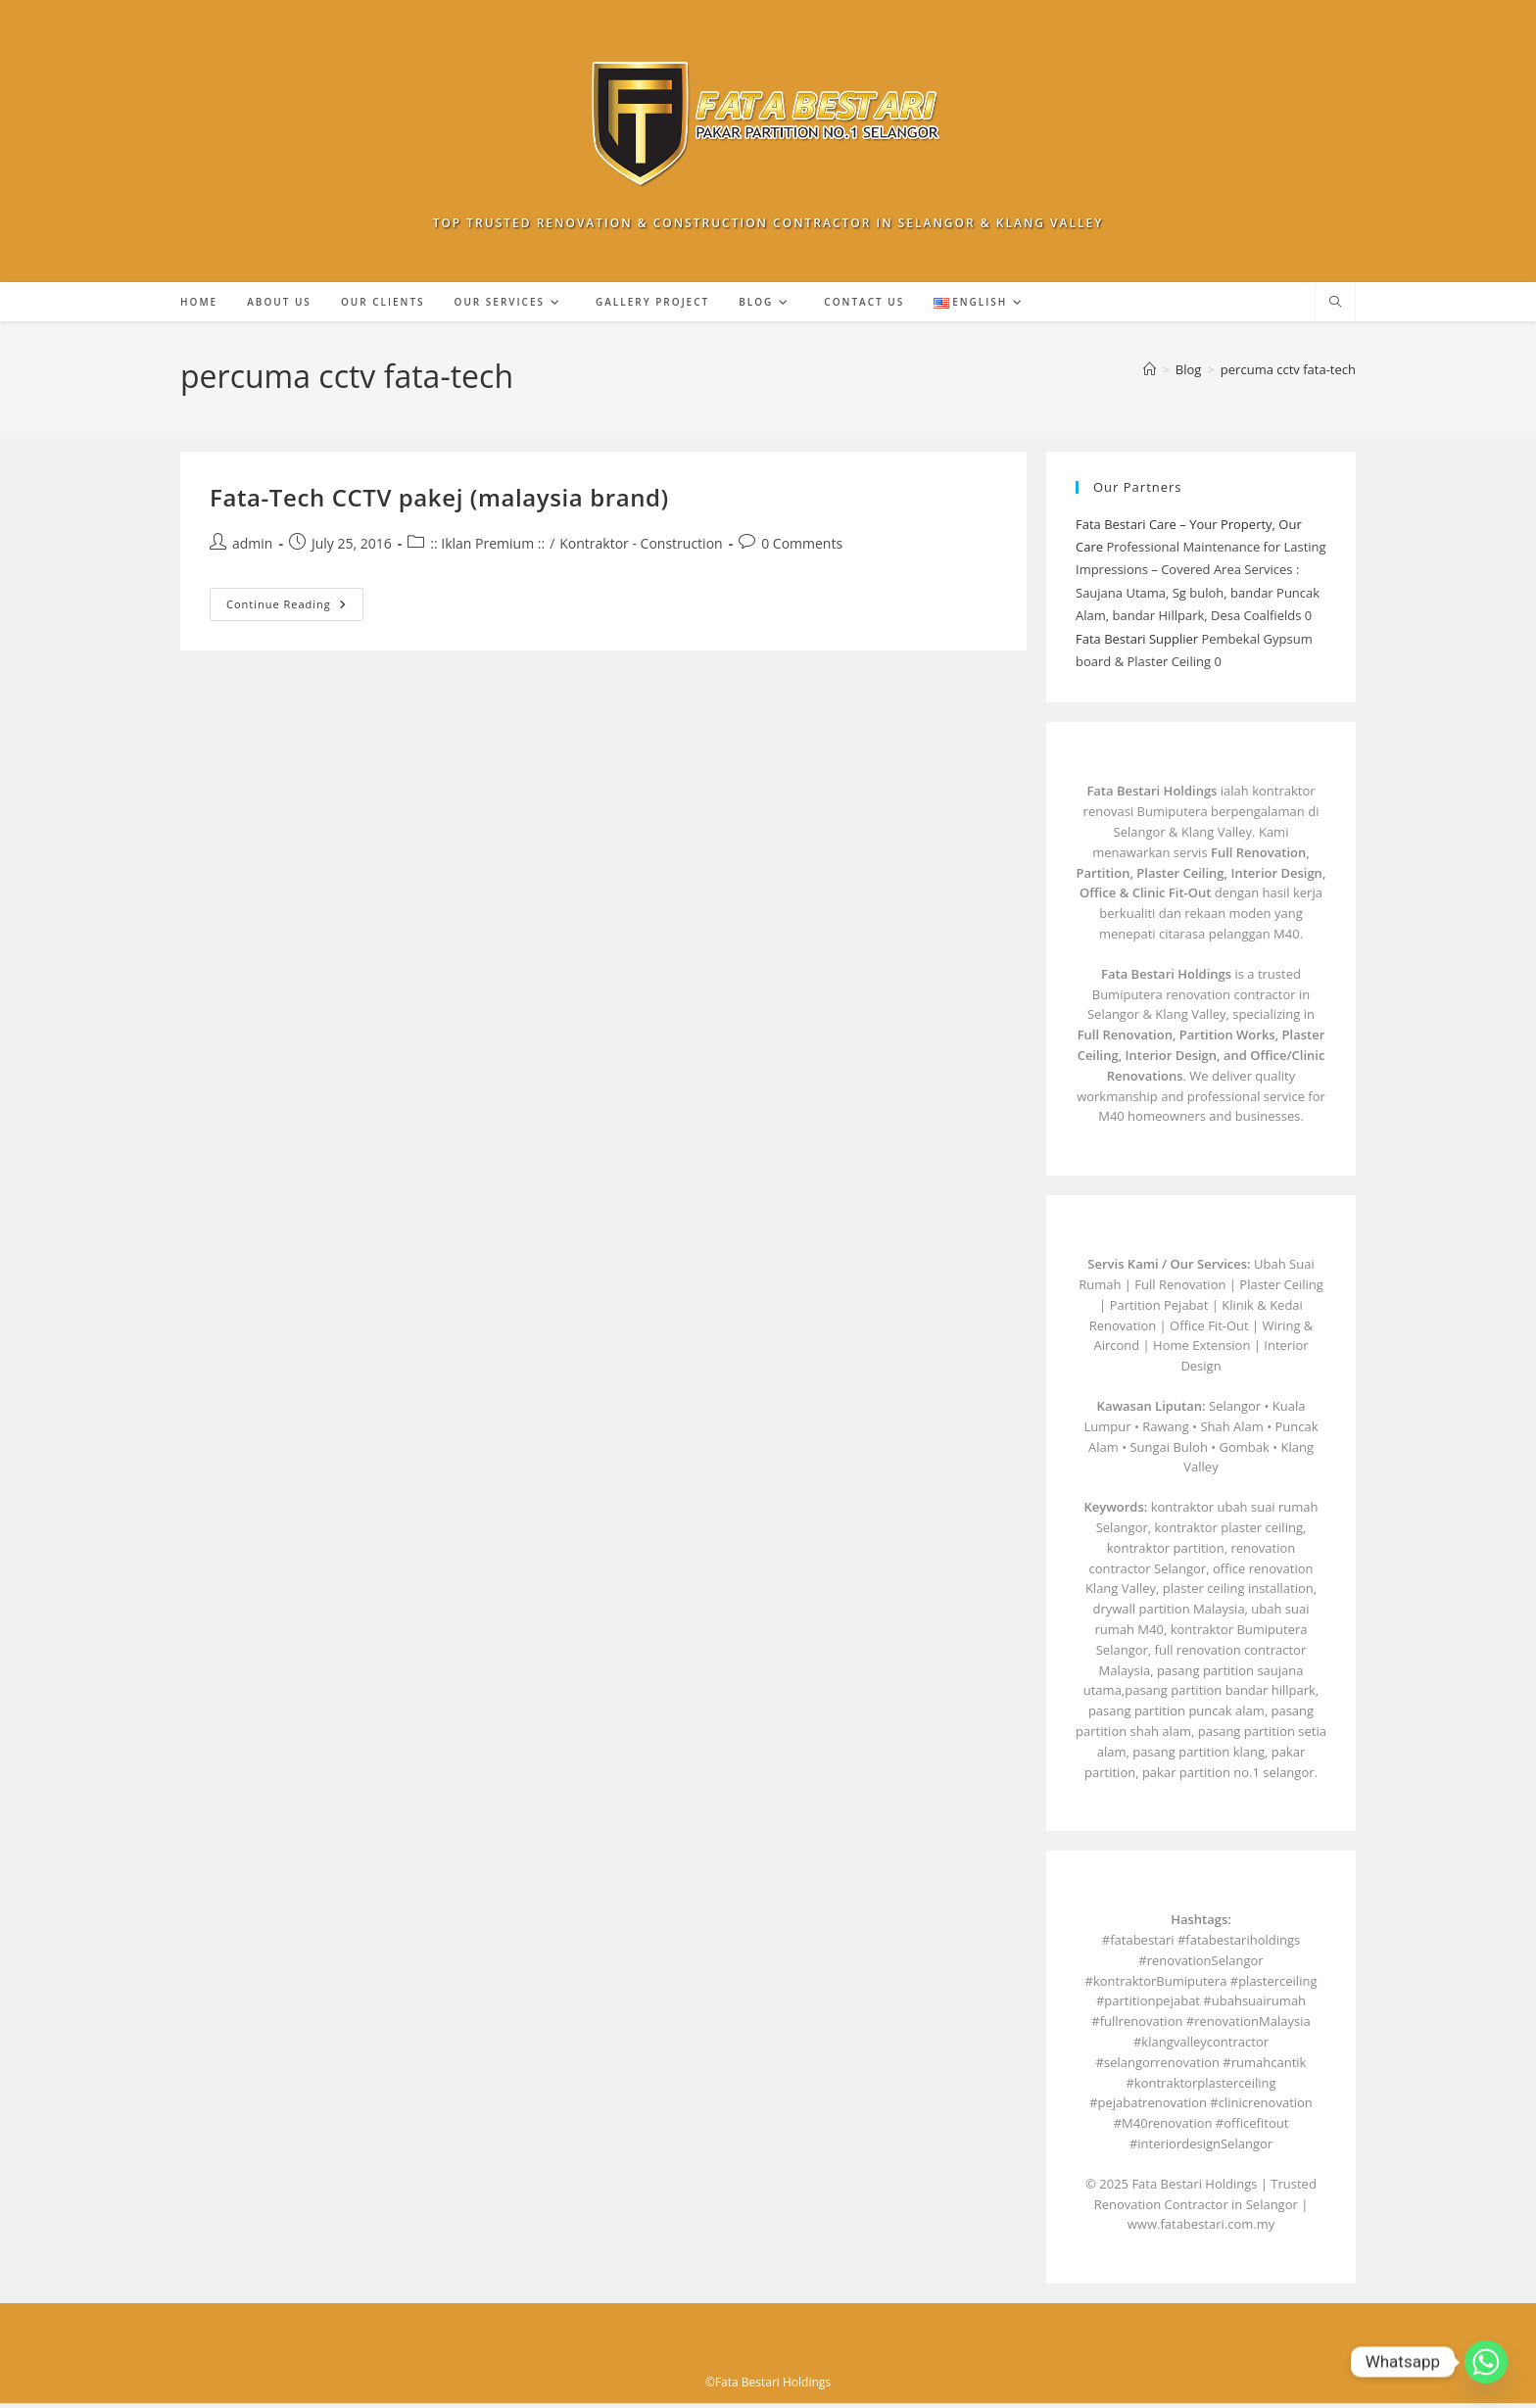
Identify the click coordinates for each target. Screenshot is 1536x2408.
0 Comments (801, 548)
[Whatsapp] (1486, 2362)
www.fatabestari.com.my (1201, 2229)
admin (252, 548)
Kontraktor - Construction (640, 548)
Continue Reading (294, 613)
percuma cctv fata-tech (1288, 374)
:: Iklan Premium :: (487, 548)
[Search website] (1335, 307)
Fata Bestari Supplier (1137, 643)
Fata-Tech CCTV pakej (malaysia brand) (439, 502)
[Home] (1149, 374)
